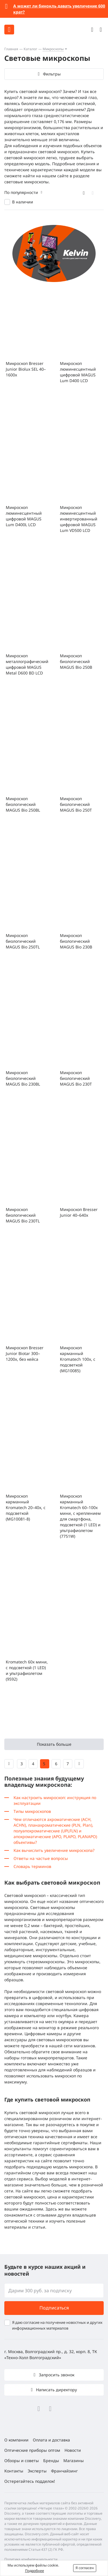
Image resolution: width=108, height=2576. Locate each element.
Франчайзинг (64, 2471)
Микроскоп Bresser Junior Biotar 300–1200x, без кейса (24, 1353)
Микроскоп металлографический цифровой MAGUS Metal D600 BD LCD (27, 664)
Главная (11, 48)
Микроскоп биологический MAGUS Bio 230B (76, 941)
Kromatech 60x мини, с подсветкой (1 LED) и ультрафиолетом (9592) (27, 1670)
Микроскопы (53, 48)
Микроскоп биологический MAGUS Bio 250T (76, 804)
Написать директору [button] (56, 2389)
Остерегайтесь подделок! (29, 2481)
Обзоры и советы (21, 2460)
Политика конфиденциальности (30, 2559)
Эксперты (37, 2471)
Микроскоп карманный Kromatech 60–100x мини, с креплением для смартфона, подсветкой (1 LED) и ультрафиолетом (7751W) (80, 1516)
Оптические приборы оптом (32, 2450)
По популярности (21, 192)
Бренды (51, 2460)
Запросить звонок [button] (56, 2374)
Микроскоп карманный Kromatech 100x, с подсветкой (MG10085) (77, 1359)
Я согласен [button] (84, 2567)
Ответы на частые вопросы (41, 1858)
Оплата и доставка (51, 2440)
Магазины (73, 2460)
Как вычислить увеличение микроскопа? (54, 1850)
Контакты (13, 2471)
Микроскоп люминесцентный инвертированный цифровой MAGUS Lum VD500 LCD (78, 519)
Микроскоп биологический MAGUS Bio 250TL (23, 941)
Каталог (30, 48)
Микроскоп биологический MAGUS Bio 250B (76, 661)
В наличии (22, 202)
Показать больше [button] (54, 1744)
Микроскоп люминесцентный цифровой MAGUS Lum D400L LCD (24, 516)
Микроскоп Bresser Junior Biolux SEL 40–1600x (26, 369)
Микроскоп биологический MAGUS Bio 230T (76, 1078)
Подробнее (34, 2570)
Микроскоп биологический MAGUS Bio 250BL (23, 804)
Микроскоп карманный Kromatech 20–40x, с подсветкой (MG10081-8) (26, 1507)
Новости (73, 2450)
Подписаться (54, 2308)
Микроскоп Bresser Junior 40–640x (79, 1212)
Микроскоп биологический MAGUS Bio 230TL (23, 1215)
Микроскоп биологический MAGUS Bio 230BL (23, 1078)
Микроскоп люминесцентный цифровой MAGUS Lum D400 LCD (78, 372)
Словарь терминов (32, 1866)
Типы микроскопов (32, 1811)
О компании (16, 2440)
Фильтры (52, 74)
